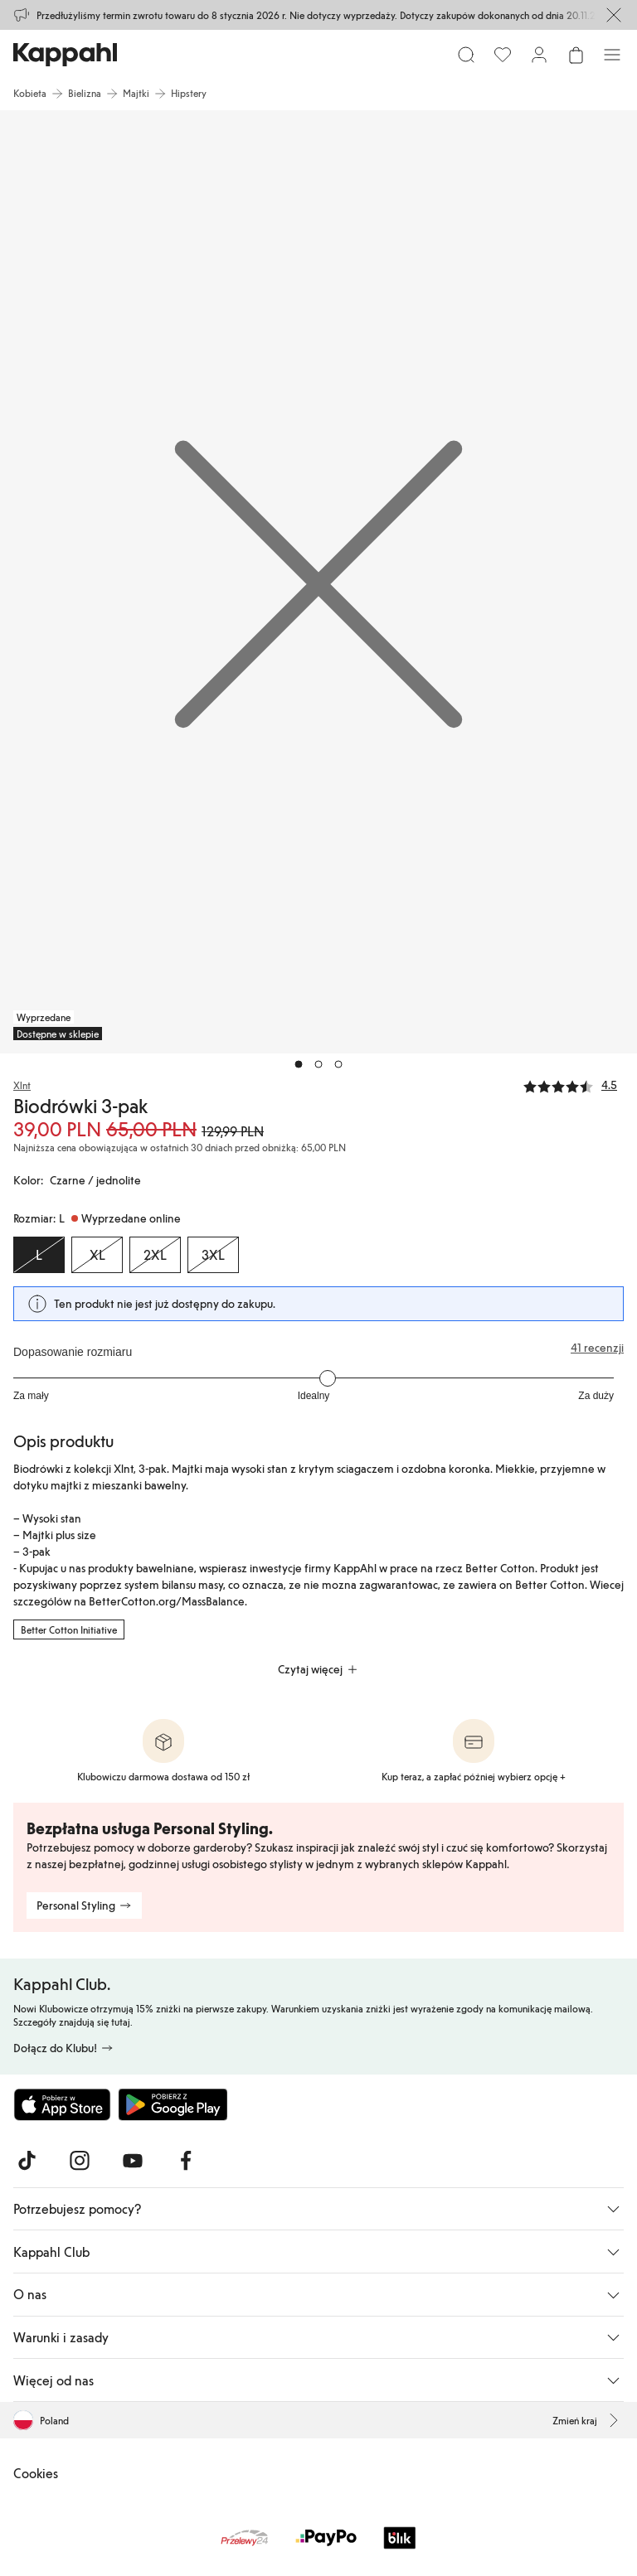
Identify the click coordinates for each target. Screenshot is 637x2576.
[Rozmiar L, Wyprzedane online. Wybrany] (39, 1255)
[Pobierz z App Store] (62, 2104)
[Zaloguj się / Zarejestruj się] (539, 54)
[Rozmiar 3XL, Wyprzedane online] (213, 1255)
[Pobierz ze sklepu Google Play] (172, 2104)
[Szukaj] (466, 54)
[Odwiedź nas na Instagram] (79, 2160)
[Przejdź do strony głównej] (65, 54)
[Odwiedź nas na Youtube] (132, 2160)
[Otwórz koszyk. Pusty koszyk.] (575, 54)
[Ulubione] (502, 54)
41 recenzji (597, 1347)
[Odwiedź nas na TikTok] (26, 2160)
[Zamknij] (614, 15)
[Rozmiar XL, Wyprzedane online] (97, 1255)
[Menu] (612, 54)
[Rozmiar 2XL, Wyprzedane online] (155, 1255)
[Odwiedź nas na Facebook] (186, 2160)
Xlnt (22, 1085)
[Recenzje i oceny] (573, 1084)
